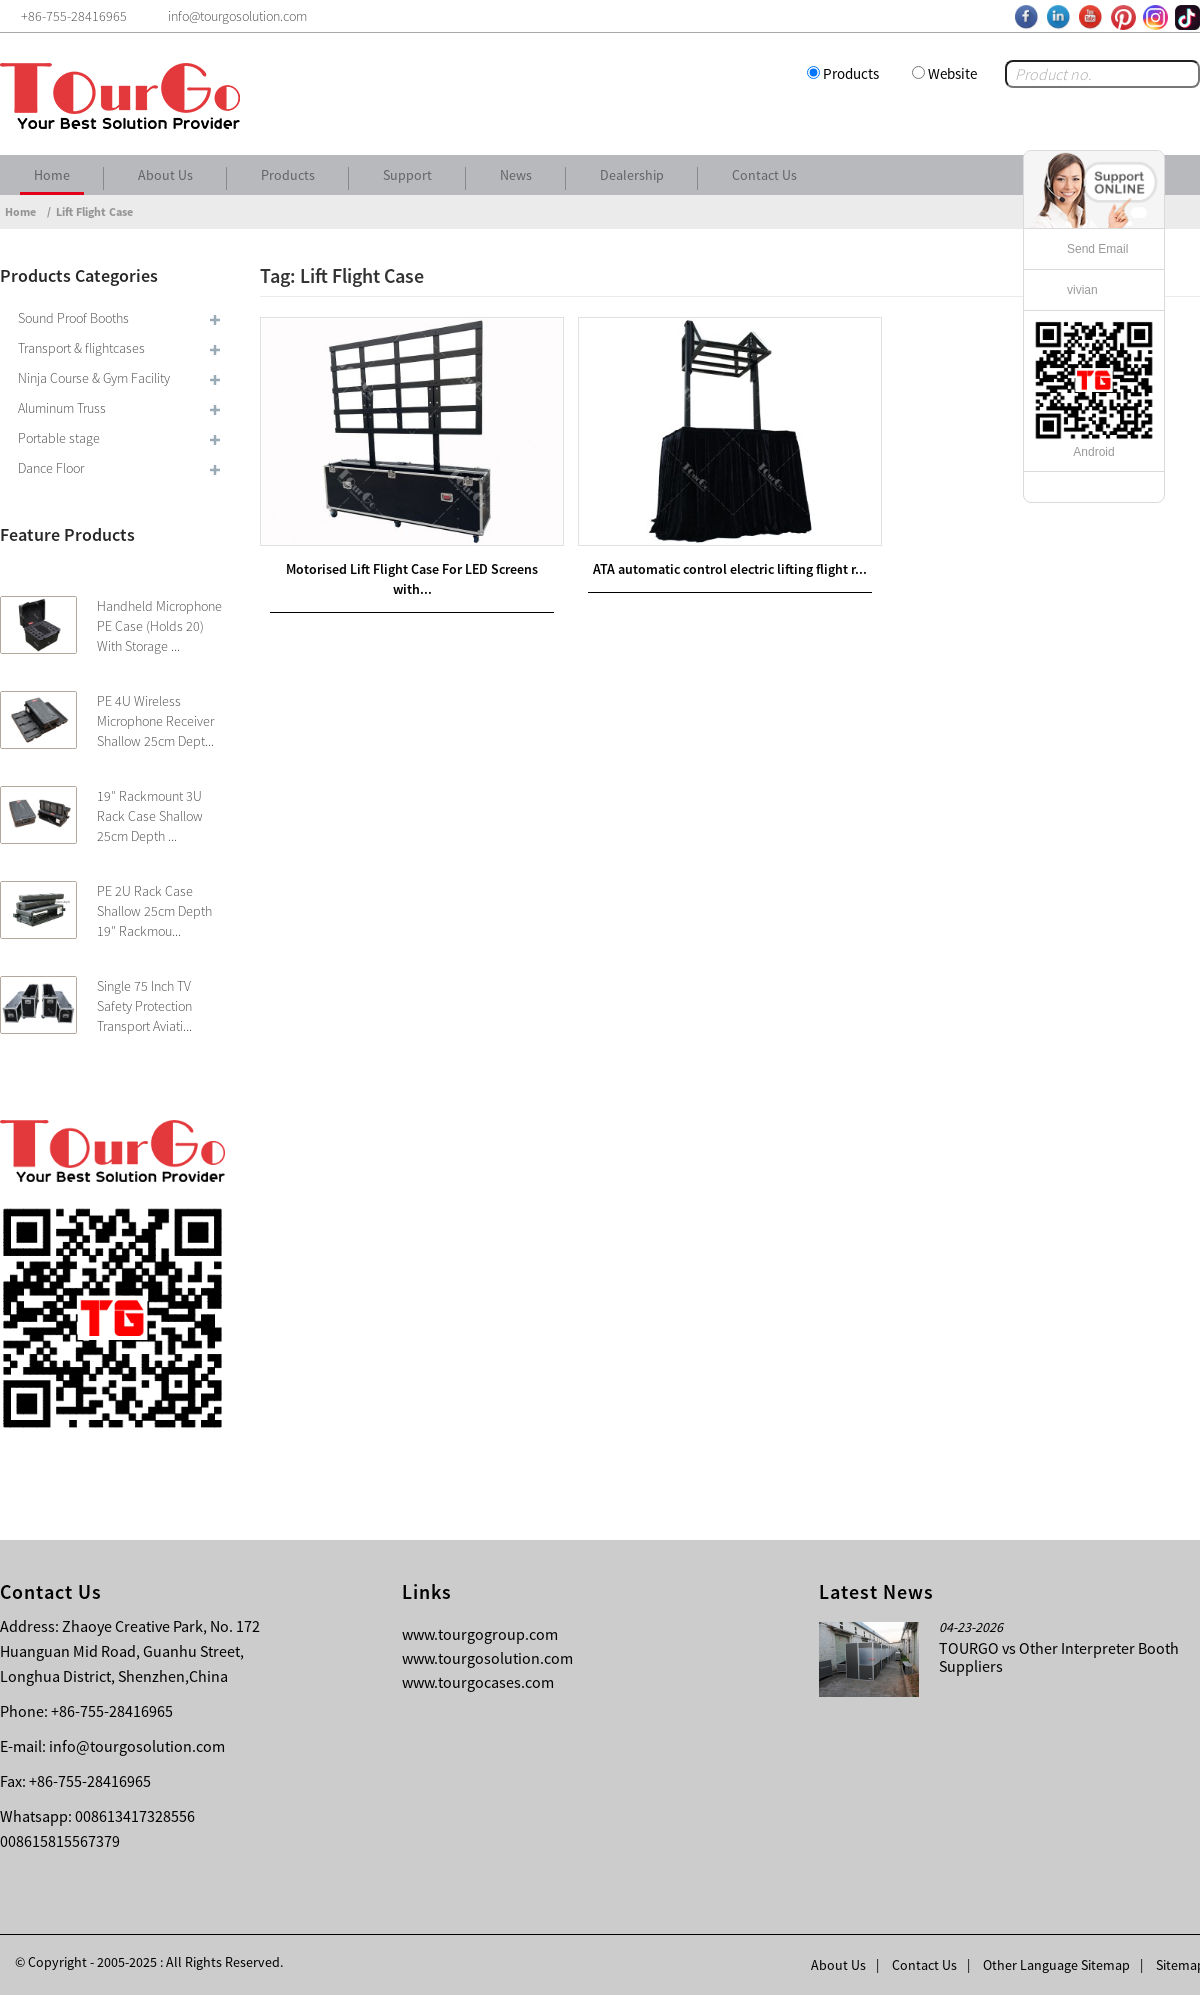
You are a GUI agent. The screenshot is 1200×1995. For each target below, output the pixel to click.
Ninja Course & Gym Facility (94, 378)
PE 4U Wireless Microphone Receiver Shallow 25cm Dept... (155, 721)
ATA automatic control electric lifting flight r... (730, 569)
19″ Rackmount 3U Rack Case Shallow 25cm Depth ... (150, 816)
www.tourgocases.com (478, 1682)
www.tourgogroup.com (480, 1634)
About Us (165, 175)
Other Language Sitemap (1056, 1965)
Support (407, 175)
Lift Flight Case (94, 211)
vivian (1082, 290)
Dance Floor (51, 468)
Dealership (632, 175)
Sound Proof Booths (73, 318)
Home (52, 175)
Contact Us (764, 175)
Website (952, 73)
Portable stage (59, 438)
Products (851, 73)
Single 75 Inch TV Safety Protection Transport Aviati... (144, 1006)
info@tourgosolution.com (137, 1746)
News (516, 175)
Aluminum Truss (62, 408)
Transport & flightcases (81, 348)
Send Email (1097, 249)
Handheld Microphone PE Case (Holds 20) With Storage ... (159, 626)
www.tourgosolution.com (487, 1658)
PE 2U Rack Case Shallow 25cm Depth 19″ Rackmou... (154, 911)
